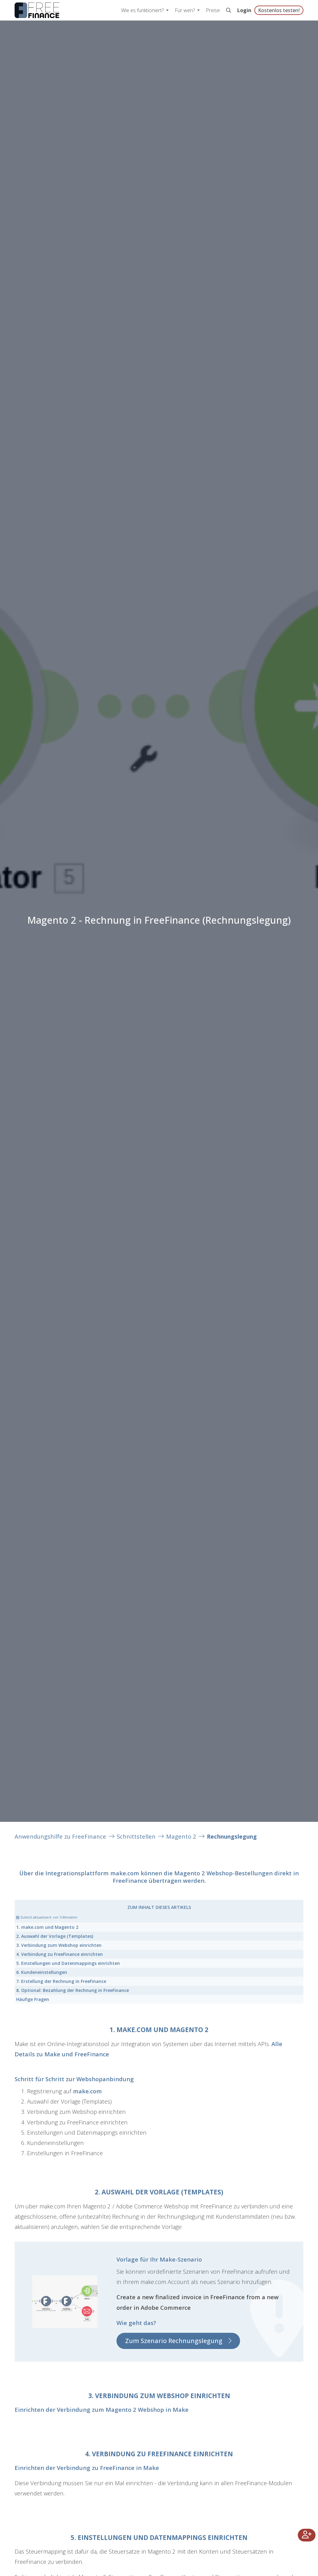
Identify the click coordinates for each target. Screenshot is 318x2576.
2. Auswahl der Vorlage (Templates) (54, 1936)
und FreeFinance (84, 2054)
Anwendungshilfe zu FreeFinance (60, 1836)
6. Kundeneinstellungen (41, 1972)
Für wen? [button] (185, 10)
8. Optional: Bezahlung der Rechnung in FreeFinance (72, 1990)
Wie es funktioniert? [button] (143, 10)
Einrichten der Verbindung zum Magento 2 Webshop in (94, 2409)
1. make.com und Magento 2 (47, 1927)
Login (244, 10)
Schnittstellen (136, 1836)
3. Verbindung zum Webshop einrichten (59, 1945)
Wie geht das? (136, 2323)
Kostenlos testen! (279, 10)
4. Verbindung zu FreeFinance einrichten (59, 1954)
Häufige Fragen (32, 1999)
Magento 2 (181, 1836)
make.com (124, 1873)
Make (52, 2054)
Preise (213, 10)
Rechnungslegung (232, 1836)
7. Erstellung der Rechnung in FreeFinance (61, 1981)
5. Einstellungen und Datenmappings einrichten (68, 1963)
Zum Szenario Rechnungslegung (173, 2341)
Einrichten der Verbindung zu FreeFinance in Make (87, 2468)
